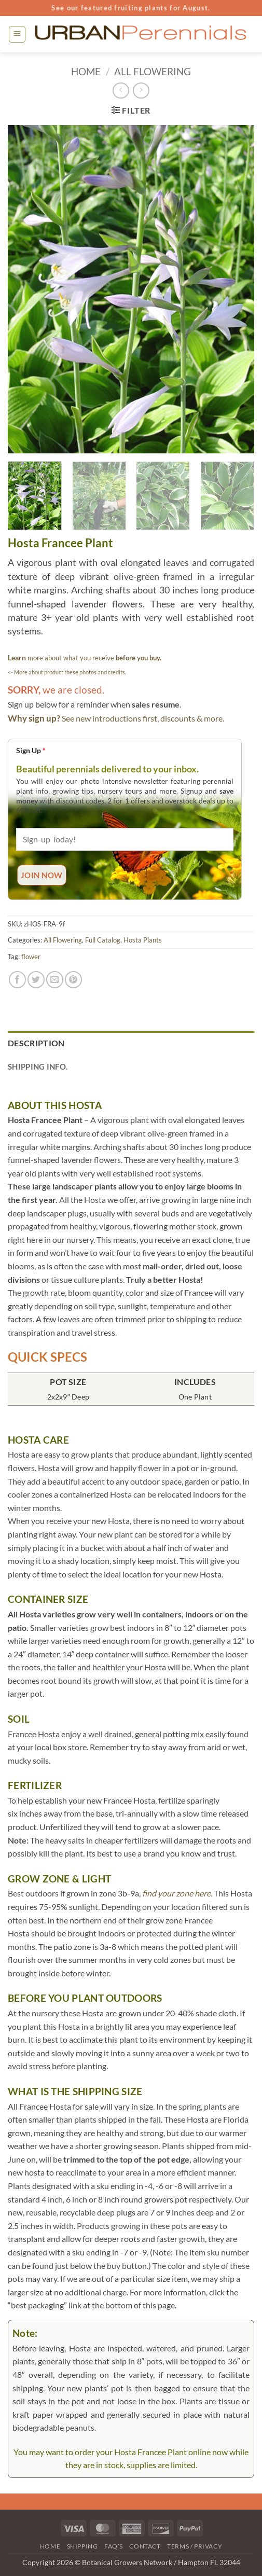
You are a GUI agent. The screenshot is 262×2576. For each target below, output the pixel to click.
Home (86, 71)
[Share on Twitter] (36, 979)
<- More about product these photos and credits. (67, 672)
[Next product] (121, 90)
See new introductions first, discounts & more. (143, 718)
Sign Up (31, 750)
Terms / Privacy (194, 2546)
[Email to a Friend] (54, 979)
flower (30, 956)
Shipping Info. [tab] (37, 1066)
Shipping (82, 2546)
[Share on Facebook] (17, 979)
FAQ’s (113, 2546)
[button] (17, 34)
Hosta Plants (142, 940)
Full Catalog (102, 940)
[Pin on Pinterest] (73, 979)
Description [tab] (36, 1043)
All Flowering (152, 71)
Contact (144, 2546)
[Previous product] (141, 90)
